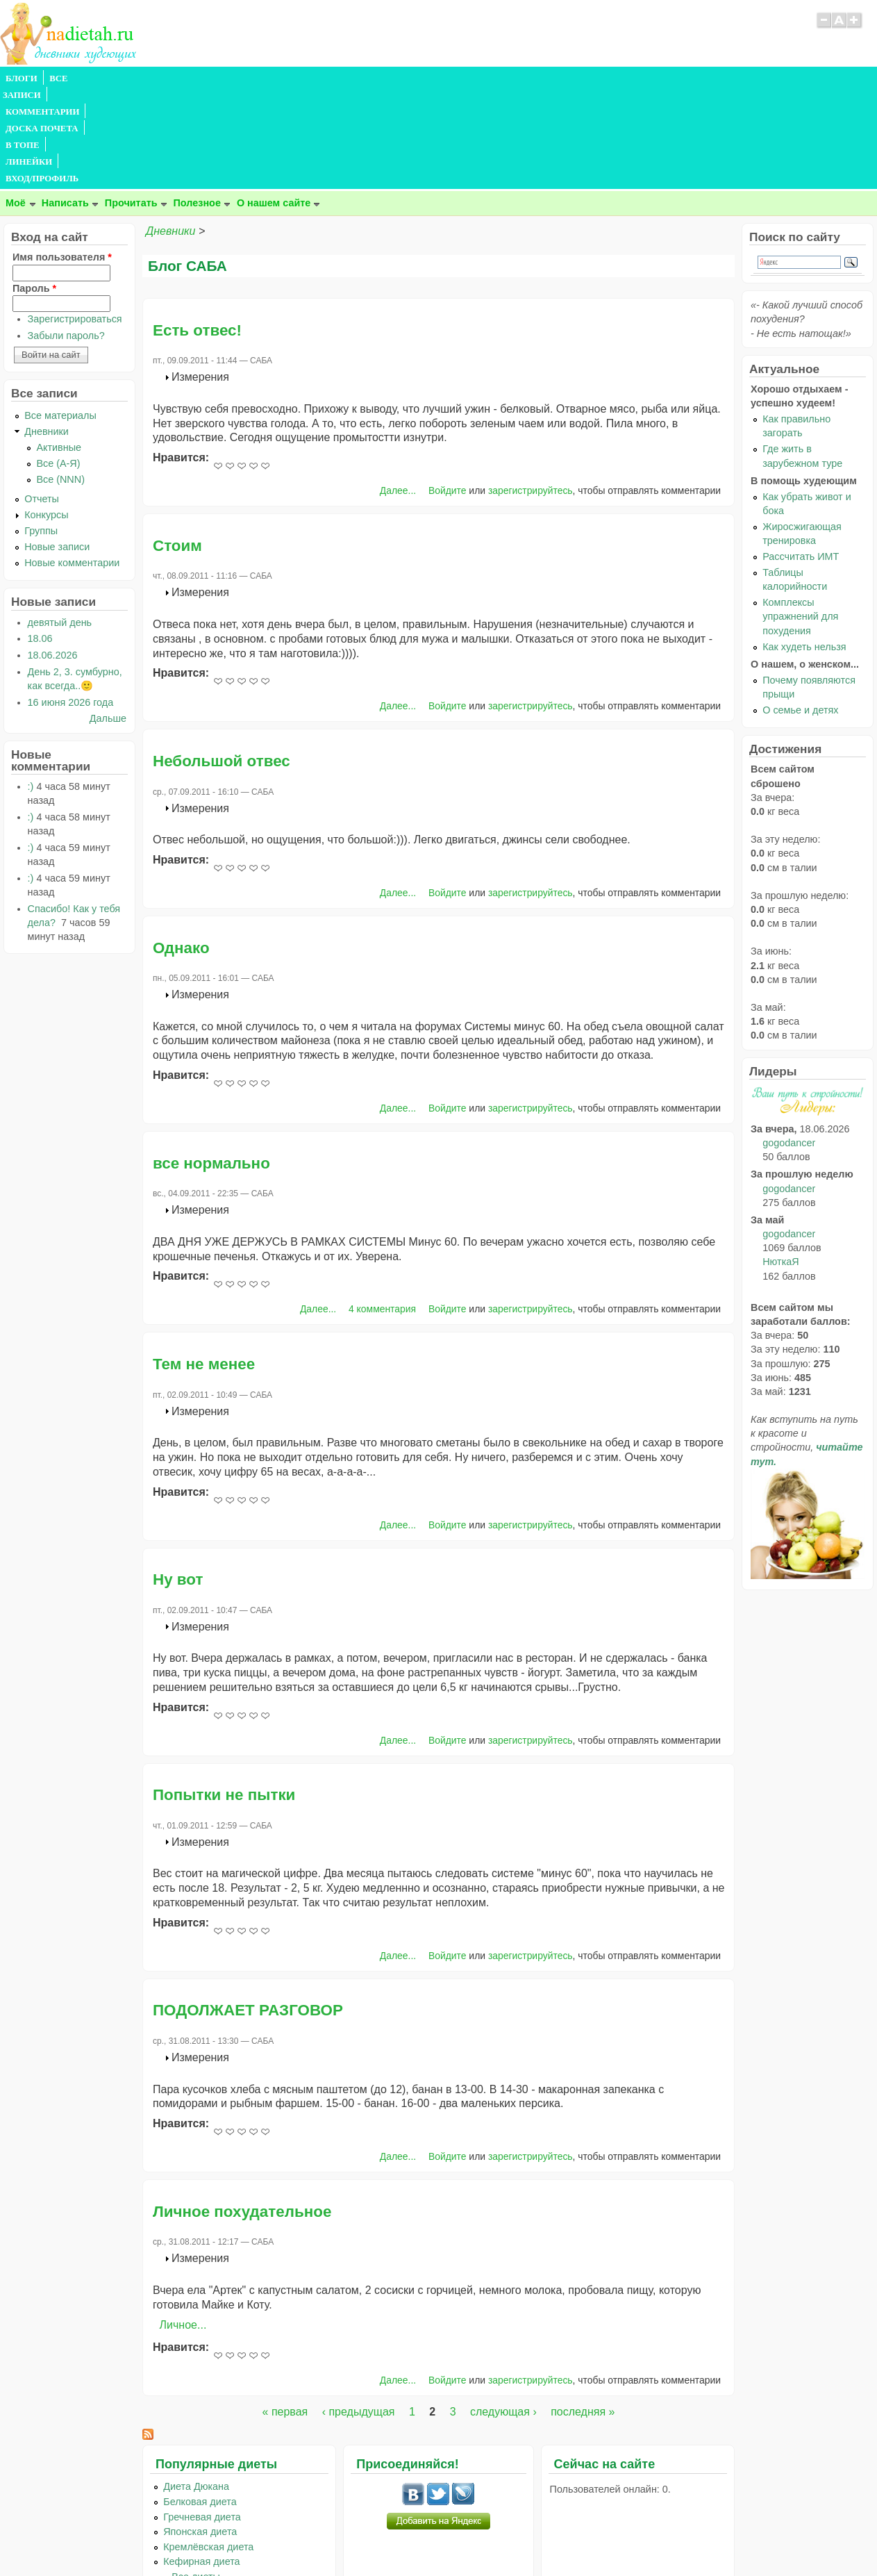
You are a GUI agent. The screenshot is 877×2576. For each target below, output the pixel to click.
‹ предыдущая (358, 2312)
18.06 (40, 538)
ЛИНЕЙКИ (360, 78)
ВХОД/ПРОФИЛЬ (431, 78)
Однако (181, 848)
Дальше (108, 618)
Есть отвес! (197, 230)
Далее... (398, 390)
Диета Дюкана (196, 2386)
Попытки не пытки (224, 1694)
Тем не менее (204, 1264)
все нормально (211, 1063)
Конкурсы (46, 414)
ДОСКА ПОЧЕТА (242, 78)
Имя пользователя (62, 157)
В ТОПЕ (308, 78)
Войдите (447, 390)
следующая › (503, 2312)
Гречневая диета (202, 2416)
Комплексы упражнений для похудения (800, 516)
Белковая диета (200, 2401)
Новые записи (57, 446)
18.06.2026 (53, 555)
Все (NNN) (60, 379)
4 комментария (382, 1208)
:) (31, 686)
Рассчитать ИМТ (800, 456)
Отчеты (41, 398)
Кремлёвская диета (208, 2446)
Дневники (170, 131)
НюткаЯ (780, 1161)
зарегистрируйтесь (530, 390)
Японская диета (200, 2431)
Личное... (183, 2225)
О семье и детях (800, 610)
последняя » (583, 2312)
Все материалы (60, 315)
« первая (285, 2312)
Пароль (34, 188)
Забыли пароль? (66, 235)
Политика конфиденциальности (470, 2538)
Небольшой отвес (221, 661)
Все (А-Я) (58, 363)
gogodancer (788, 1042)
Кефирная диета (201, 2461)
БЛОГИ (21, 78)
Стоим (177, 445)
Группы (41, 430)
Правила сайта (370, 2538)
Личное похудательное (242, 2111)
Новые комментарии (71, 462)
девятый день (60, 522)
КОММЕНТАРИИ (157, 78)
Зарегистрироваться (75, 218)
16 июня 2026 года (71, 602)
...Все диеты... (195, 2476)
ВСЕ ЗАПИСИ (78, 78)
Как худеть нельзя (804, 546)
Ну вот (178, 1479)
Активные (58, 347)
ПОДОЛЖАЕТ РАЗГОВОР (248, 1910)
